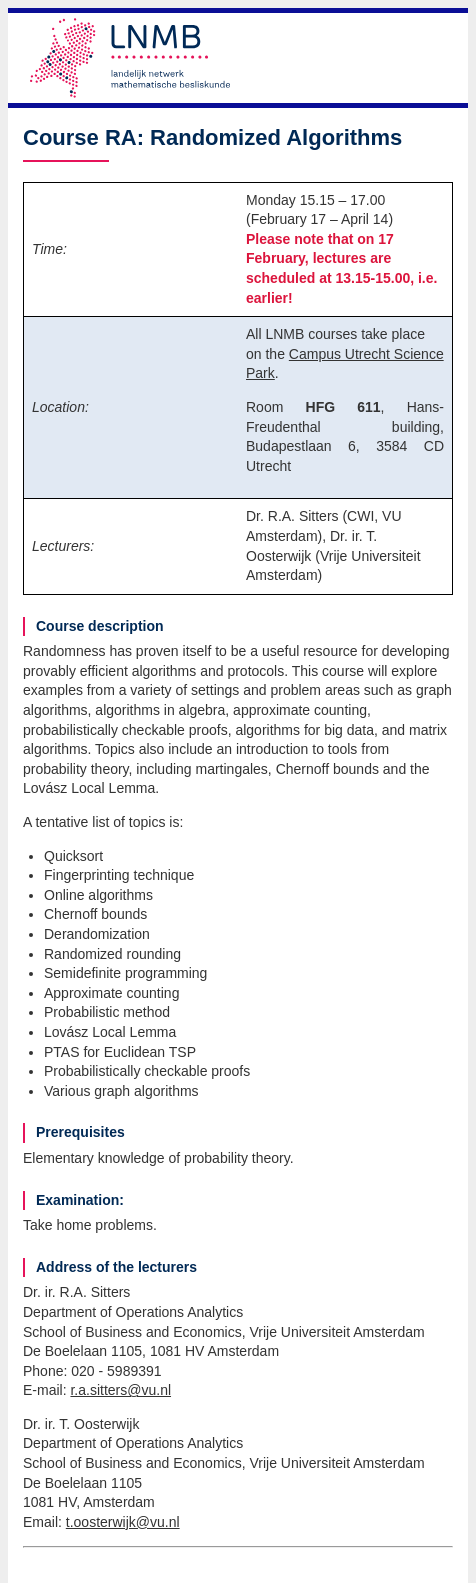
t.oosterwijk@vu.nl (123, 1522)
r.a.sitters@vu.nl (120, 1390)
